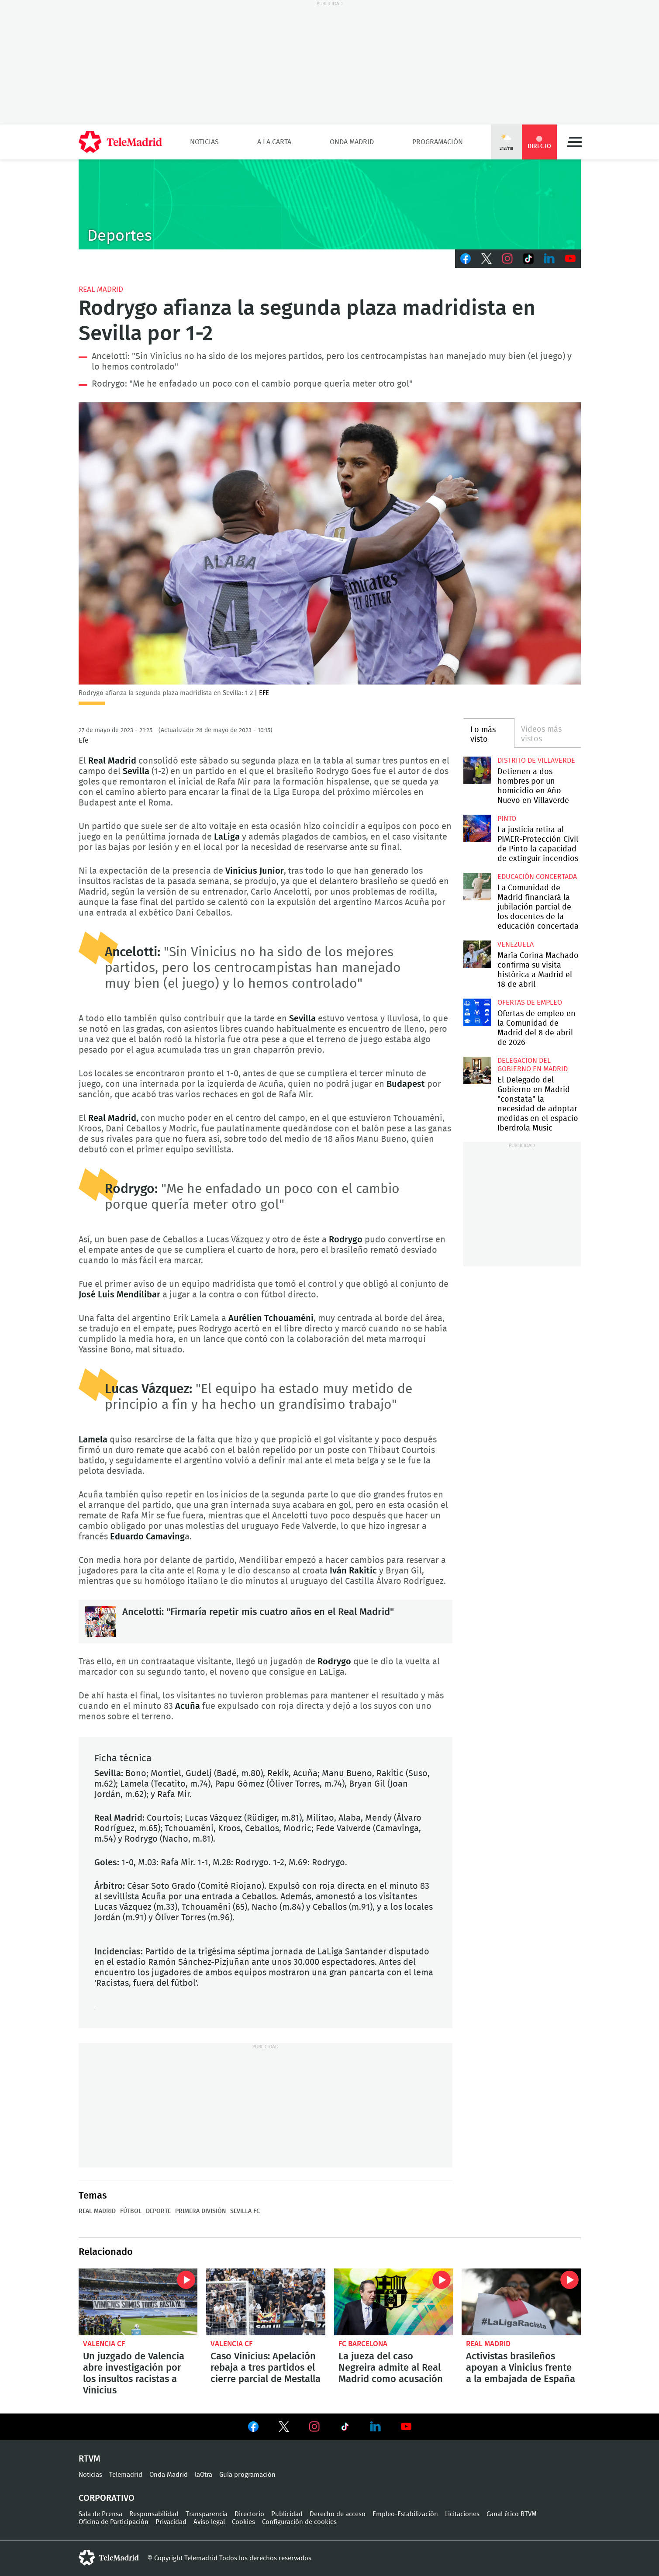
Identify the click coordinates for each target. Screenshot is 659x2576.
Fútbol (130, 2211)
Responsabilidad (154, 2514)
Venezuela (515, 944)
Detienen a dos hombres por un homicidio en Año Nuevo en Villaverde (477, 770)
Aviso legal (209, 2522)
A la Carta (274, 141)
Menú (574, 141)
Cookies (243, 2522)
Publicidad (287, 2514)
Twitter (486, 258)
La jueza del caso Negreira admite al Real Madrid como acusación (393, 2301)
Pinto (506, 818)
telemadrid (109, 2557)
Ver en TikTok (345, 2428)
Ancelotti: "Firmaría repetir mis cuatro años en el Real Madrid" (100, 1621)
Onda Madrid (352, 141)
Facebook (465, 258)
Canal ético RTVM (511, 2514)
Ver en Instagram (314, 2426)
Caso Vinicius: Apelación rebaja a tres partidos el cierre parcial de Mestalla (265, 2301)
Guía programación (247, 2475)
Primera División (200, 2211)
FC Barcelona (362, 2344)
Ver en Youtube (406, 2426)
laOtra (203, 2475)
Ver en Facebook (253, 2428)
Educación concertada (537, 876)
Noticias (204, 141)
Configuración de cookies (299, 2522)
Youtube (570, 258)
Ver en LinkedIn (375, 2426)
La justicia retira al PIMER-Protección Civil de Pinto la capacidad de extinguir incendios (477, 828)
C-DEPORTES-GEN (330, 204)
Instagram (507, 258)
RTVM (89, 2459)
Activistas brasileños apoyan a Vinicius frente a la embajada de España (521, 2301)
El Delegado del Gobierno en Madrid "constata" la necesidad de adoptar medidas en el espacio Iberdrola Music (477, 1070)
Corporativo (107, 2498)
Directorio (249, 2514)
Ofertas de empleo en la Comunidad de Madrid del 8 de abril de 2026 (477, 1012)
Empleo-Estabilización (405, 2514)
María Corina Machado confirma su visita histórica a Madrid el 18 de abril (477, 954)
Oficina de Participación (113, 2522)
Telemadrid (125, 2475)
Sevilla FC (245, 2211)
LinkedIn (549, 258)
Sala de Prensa (100, 2514)
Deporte (158, 2211)
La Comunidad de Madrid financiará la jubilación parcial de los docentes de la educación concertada (477, 886)
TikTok (528, 258)
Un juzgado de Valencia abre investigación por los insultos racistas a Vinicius (138, 2301)
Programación (437, 141)
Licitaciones (462, 2514)
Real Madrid (101, 289)
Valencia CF (104, 2344)
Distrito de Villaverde (536, 760)
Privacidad (170, 2522)
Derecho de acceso (338, 2514)
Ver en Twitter (284, 2428)
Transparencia (207, 2514)
